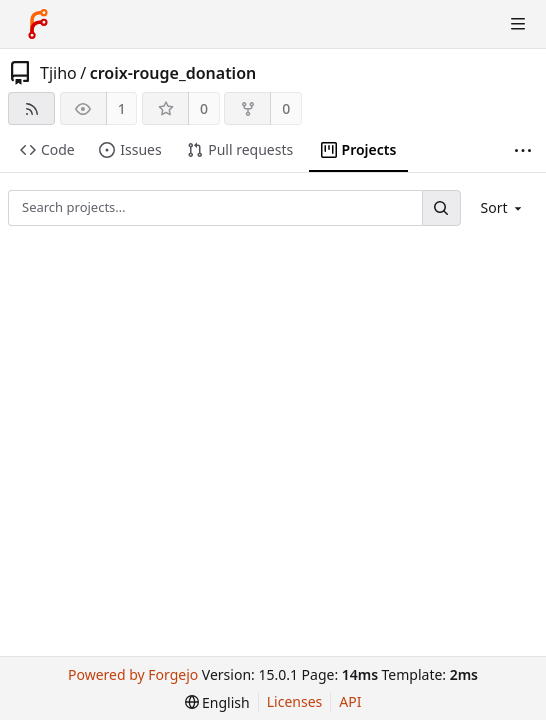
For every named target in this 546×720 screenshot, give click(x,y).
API (350, 701)
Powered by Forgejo (133, 674)
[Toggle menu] (518, 24)
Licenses (295, 701)
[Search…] (441, 207)
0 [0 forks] (286, 108)
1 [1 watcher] (122, 108)
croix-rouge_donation (173, 73)
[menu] (503, 207)
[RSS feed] (31, 108)
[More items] (523, 150)
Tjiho (58, 73)
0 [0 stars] (204, 108)
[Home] (38, 24)
